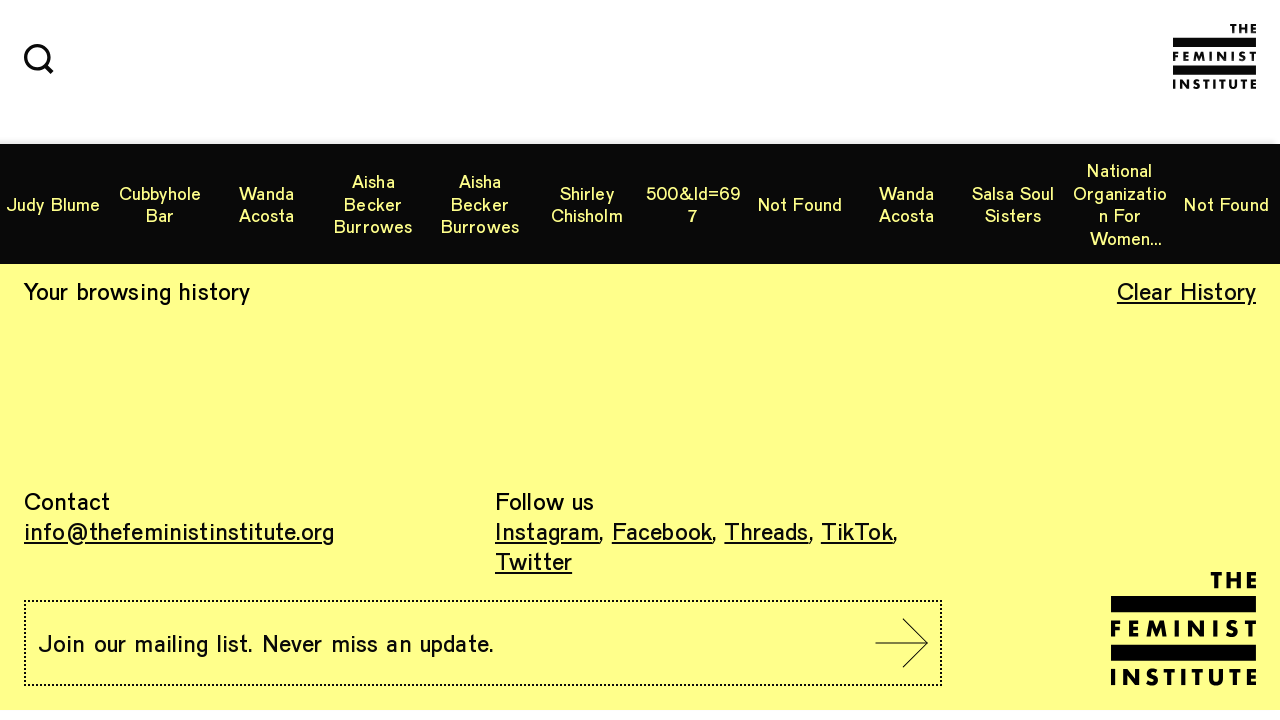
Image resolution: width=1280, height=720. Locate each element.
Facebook (662, 530)
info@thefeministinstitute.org (179, 530)
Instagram (547, 530)
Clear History (1186, 290)
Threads (766, 530)
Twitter (533, 560)
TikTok (857, 530)
